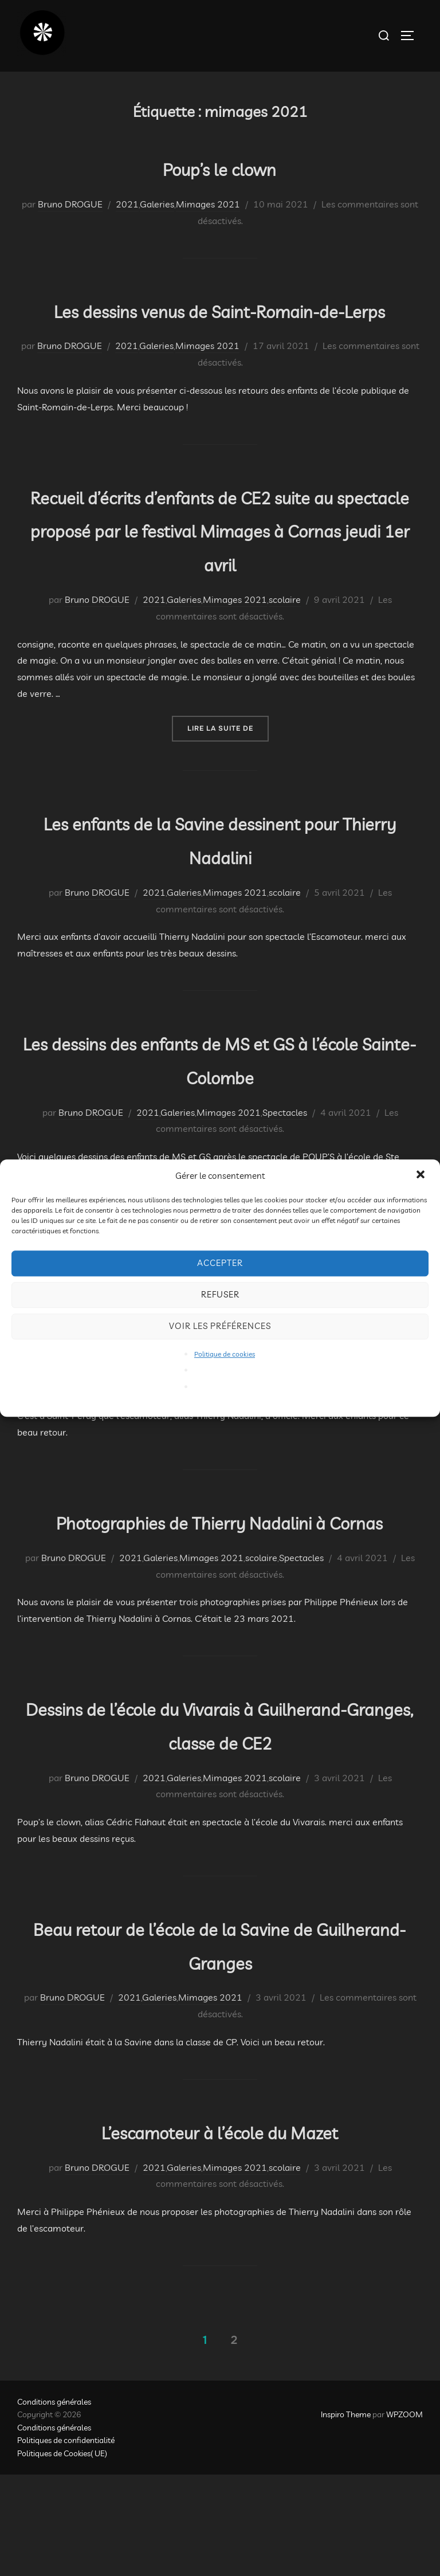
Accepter (220, 1262)
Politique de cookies (224, 1354)
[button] (422, 1175)
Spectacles (284, 1145)
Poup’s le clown (219, 167)
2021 (127, 204)
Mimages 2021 (208, 204)
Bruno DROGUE (70, 204)
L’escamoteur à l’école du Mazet (219, 2231)
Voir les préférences (220, 1325)
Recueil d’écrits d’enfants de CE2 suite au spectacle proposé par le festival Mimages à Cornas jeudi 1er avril (220, 562)
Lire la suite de (228, 761)
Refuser (220, 1294)
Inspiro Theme (346, 2516)
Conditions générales (54, 2502)
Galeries (157, 204)
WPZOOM (404, 2516)
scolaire (285, 633)
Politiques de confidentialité (66, 2541)
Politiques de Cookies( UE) (62, 2554)
